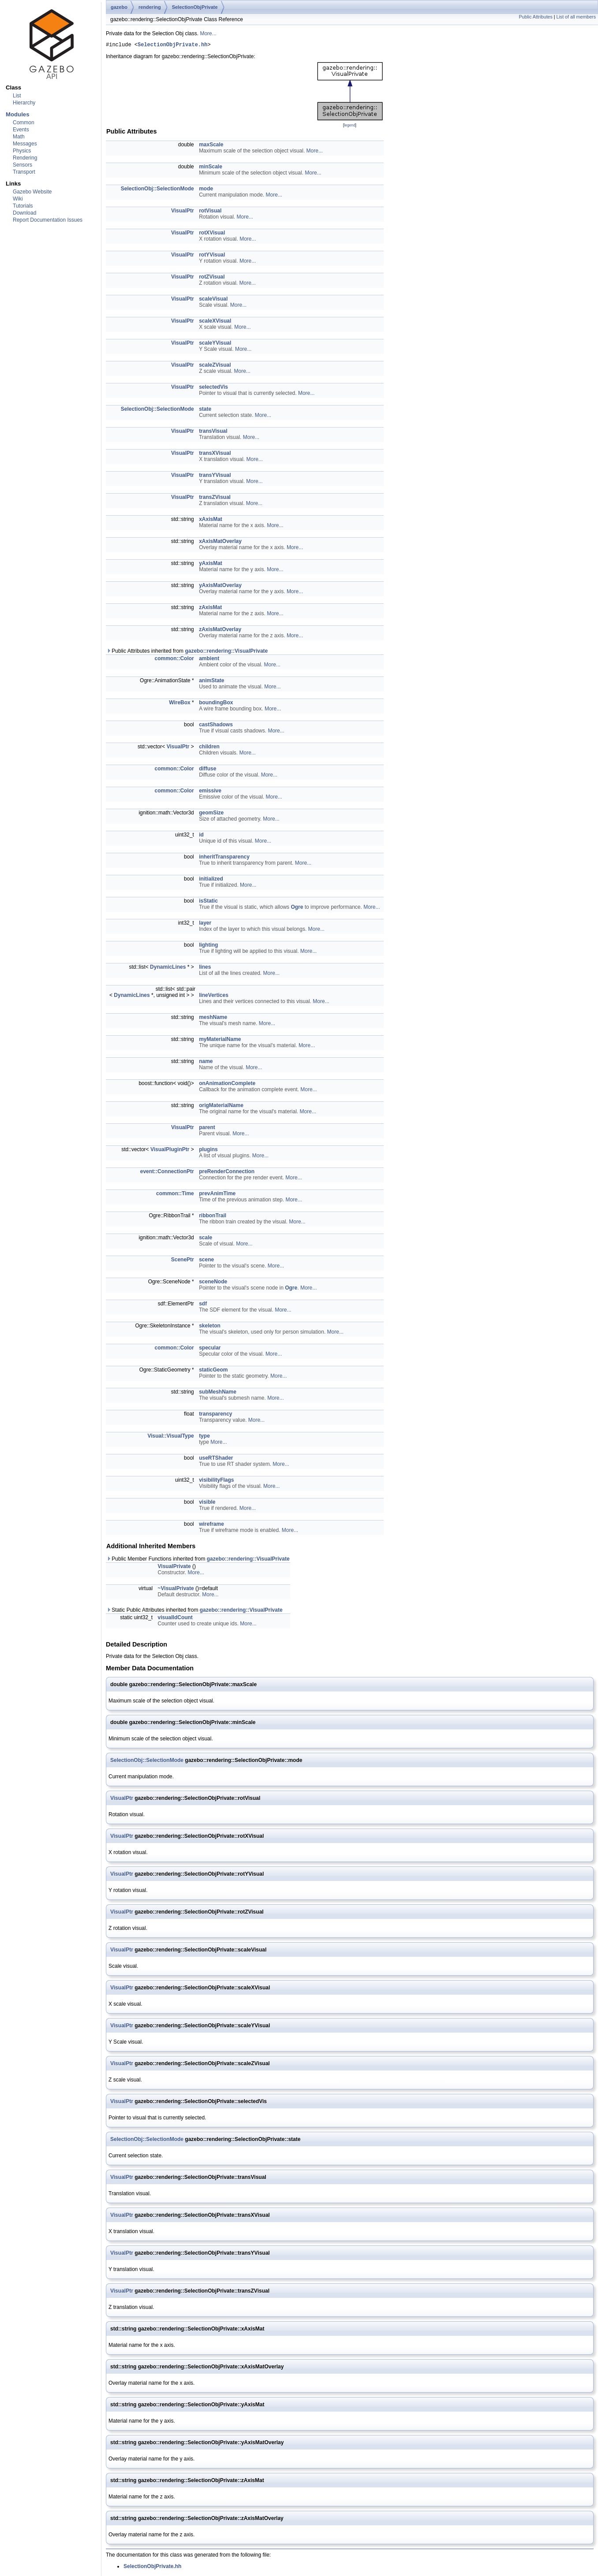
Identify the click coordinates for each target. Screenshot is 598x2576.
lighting (208, 946)
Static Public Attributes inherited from (194, 1611)
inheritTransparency (224, 858)
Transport (24, 172)
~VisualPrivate (176, 1590)
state (205, 410)
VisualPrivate (174, 1568)
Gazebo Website (32, 192)
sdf (203, 1305)
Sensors (22, 165)
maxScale (211, 146)
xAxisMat (210, 520)
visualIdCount (175, 1619)
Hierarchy (24, 103)
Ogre (297, 908)
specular (210, 1349)
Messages (25, 144)
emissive (210, 792)
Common (23, 122)
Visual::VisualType (170, 1437)
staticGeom (213, 1371)
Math (19, 137)
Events (21, 129)
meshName (213, 1018)
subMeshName (217, 1393)
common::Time (175, 1195)
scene (206, 1261)
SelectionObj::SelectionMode (157, 190)
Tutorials (23, 206)
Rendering (25, 158)
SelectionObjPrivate (195, 7)
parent (207, 1129)
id (201, 836)
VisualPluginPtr (169, 1151)
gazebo (119, 7)
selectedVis (213, 388)
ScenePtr (182, 1261)
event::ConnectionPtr (167, 1173)
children (209, 748)
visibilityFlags (216, 1481)
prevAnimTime (217, 1195)
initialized (211, 880)
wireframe (211, 1525)
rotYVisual (212, 256)
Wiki (18, 199)
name (206, 1062)
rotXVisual (212, 234)
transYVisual (215, 476)
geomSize (211, 814)
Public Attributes (535, 16)
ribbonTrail (212, 1217)
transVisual (213, 432)
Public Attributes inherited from (187, 652)
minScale (210, 168)
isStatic (208, 902)
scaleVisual (213, 300)
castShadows (216, 726)
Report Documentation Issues (47, 220)
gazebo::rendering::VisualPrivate (226, 652)
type (204, 1437)
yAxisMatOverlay (220, 587)
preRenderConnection (226, 1173)
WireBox (180, 704)
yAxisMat (210, 564)
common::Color (174, 660)
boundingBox (216, 704)
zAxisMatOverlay (220, 631)
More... (208, 33)
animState (211, 682)
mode (206, 190)
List (17, 96)
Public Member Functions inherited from (198, 1560)
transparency (215, 1415)
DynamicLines (168, 968)
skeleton (210, 1327)
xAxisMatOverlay (220, 542)
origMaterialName (221, 1107)
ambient (209, 660)
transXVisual (215, 454)
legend (349, 126)
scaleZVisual (215, 366)
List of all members (576, 16)
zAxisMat (210, 609)
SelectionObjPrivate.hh (172, 45)
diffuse (207, 770)
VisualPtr (182, 212)
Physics (22, 151)
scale (205, 1239)
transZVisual (215, 498)
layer (205, 924)
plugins (208, 1151)
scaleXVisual (215, 322)
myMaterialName (220, 1040)
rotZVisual (211, 278)
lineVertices (213, 996)
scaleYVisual (215, 344)
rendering (149, 7)
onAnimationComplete (227, 1085)
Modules (17, 114)
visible (207, 1503)
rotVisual (210, 212)
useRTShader (216, 1459)
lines (205, 968)
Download (24, 213)
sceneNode (213, 1283)
